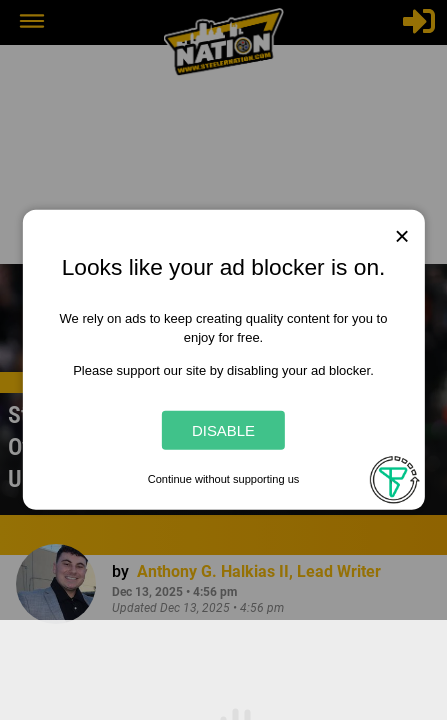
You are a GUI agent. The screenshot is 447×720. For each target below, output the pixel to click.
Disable (223, 430)
